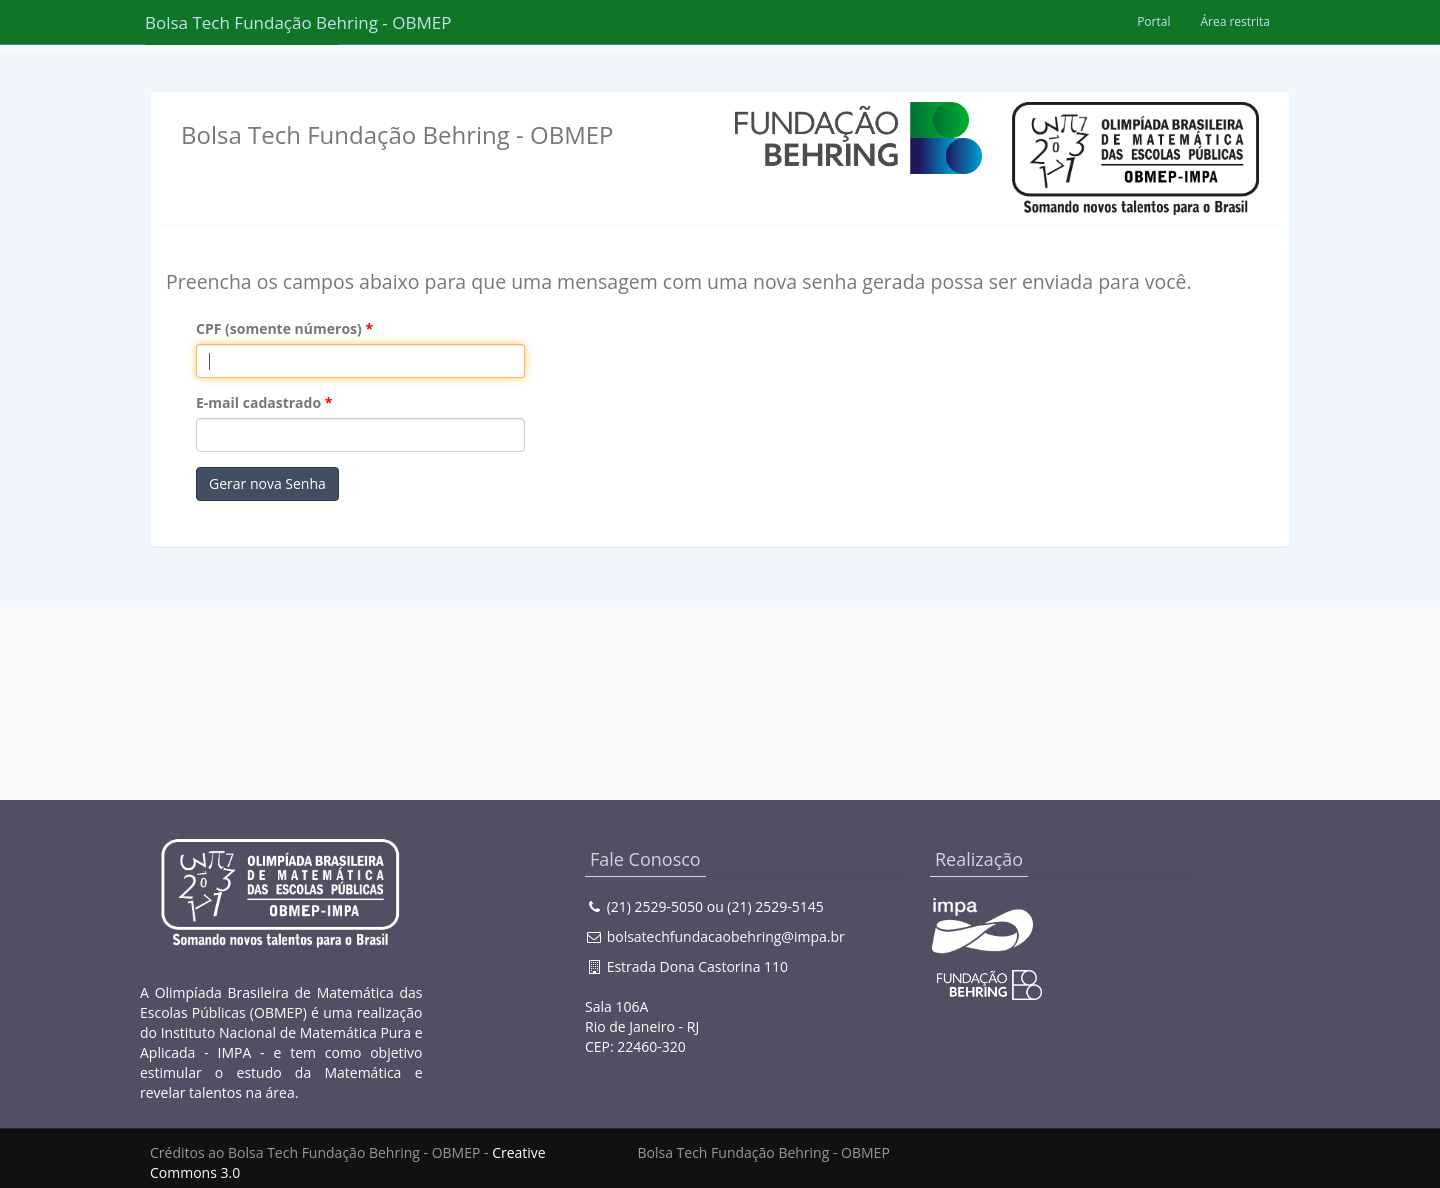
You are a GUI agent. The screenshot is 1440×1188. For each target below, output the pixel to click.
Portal (1153, 21)
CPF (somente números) (279, 328)
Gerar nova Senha (267, 483)
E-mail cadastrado (258, 402)
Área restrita (1235, 21)
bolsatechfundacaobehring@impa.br (726, 936)
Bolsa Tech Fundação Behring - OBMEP (242, 22)
